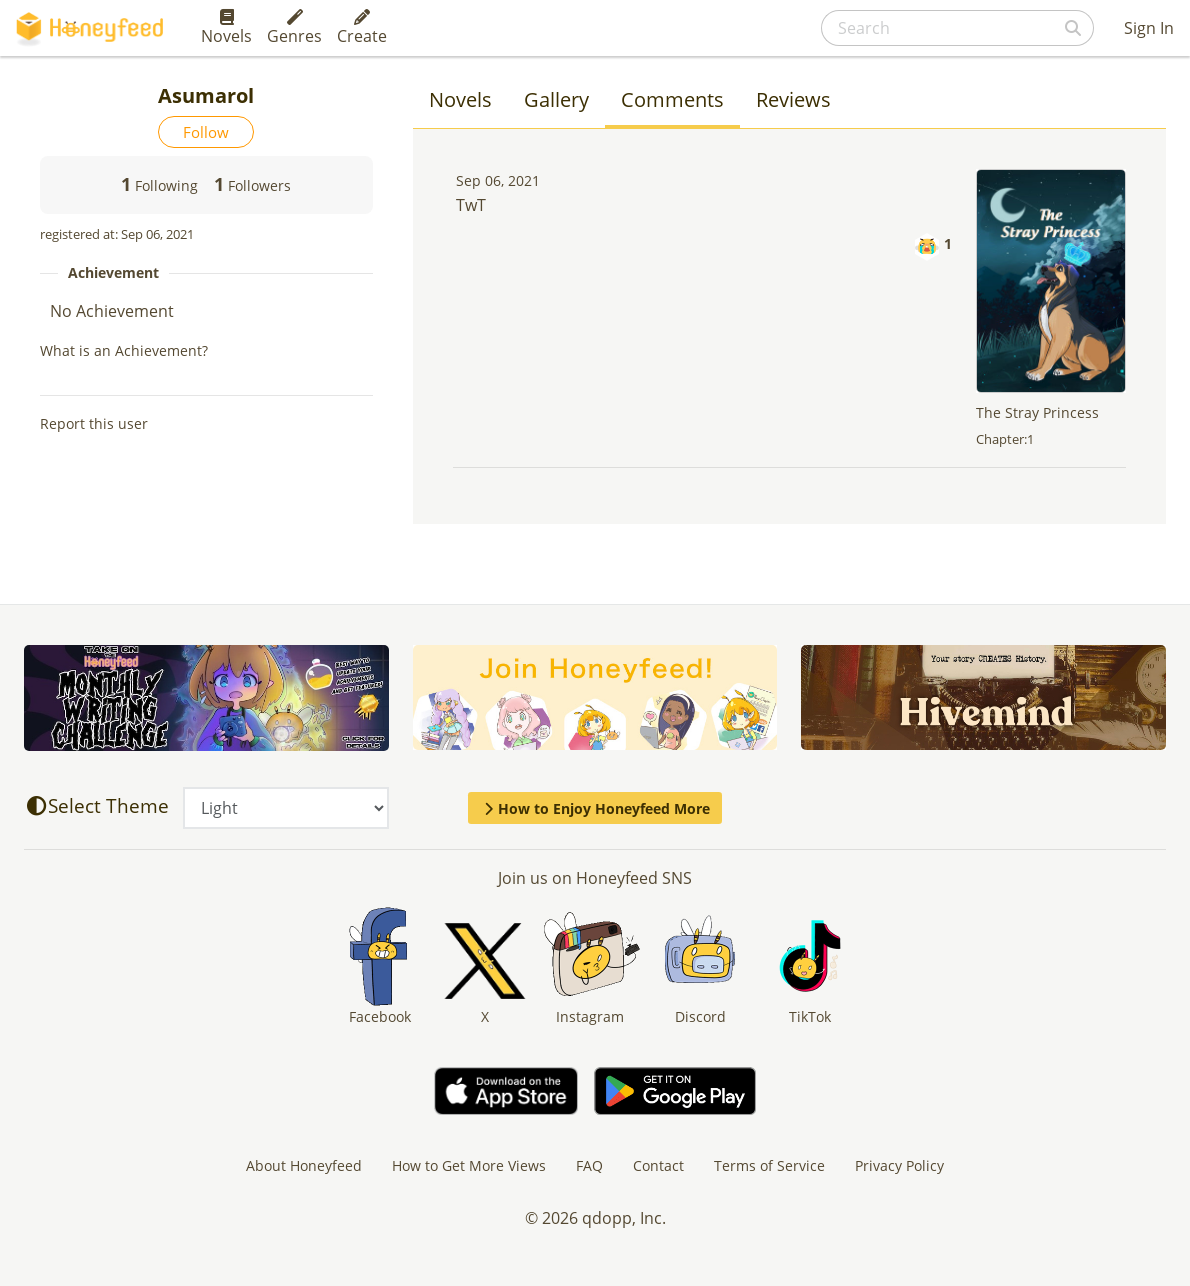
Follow (206, 132)
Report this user (94, 423)
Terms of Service (769, 1165)
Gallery (556, 99)
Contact (658, 1165)
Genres (294, 28)
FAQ (589, 1165)
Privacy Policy (899, 1165)
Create (362, 28)
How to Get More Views (469, 1165)
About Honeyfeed (304, 1165)
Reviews (793, 99)
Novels (226, 28)
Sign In (1149, 28)
